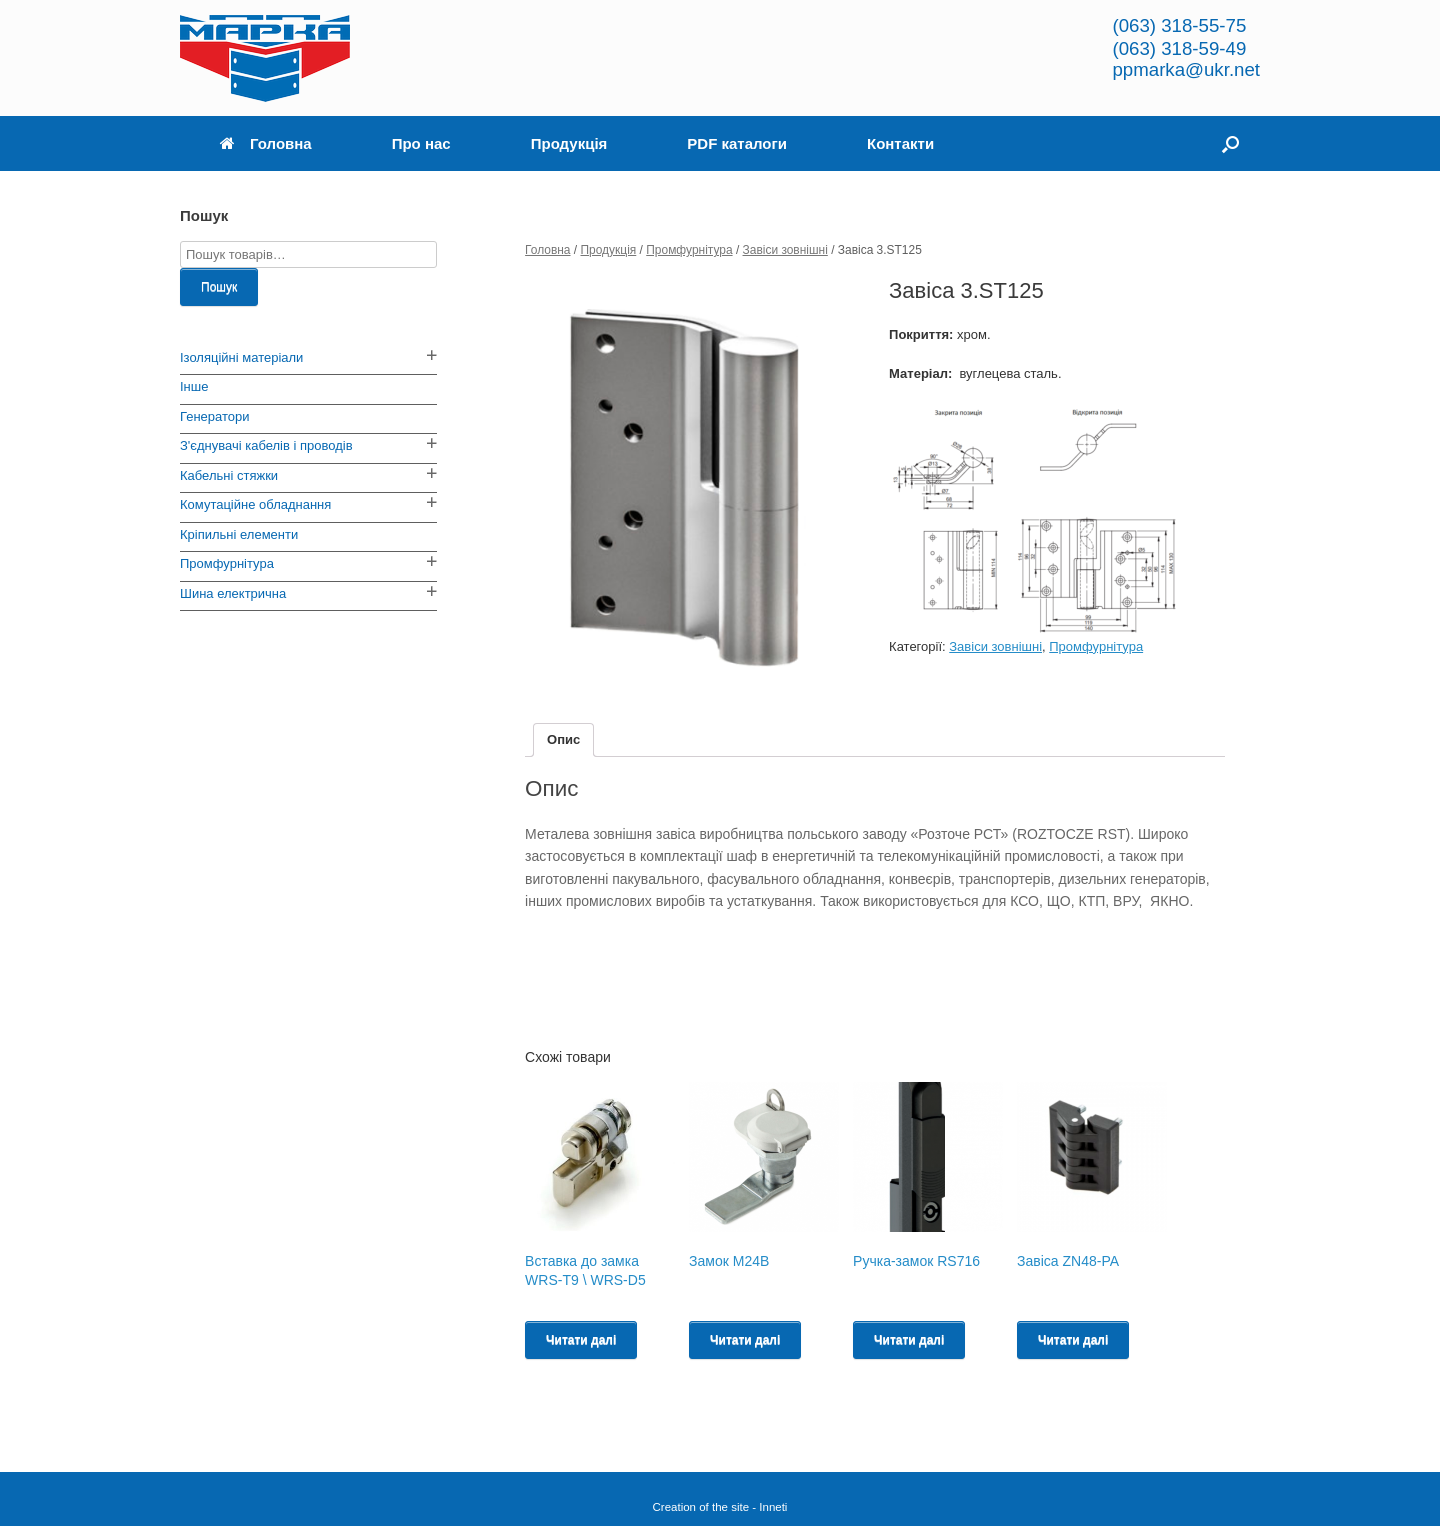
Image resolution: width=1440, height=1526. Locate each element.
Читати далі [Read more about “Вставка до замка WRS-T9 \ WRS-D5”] (581, 1340)
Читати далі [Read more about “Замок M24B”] (745, 1340)
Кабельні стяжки (229, 475)
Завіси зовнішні (785, 250)
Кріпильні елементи (239, 534)
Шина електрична (233, 593)
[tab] (563, 740)
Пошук (219, 287)
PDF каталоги (737, 143)
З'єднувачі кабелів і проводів (266, 445)
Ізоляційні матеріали (241, 357)
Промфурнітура (689, 250)
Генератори (215, 416)
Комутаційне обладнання (255, 504)
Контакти (900, 143)
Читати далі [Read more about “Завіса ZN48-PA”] (1073, 1340)
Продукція (569, 143)
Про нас (421, 143)
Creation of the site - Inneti (720, 1507)
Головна (266, 143)
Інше (194, 386)
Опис (563, 739)
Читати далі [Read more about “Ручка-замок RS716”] (909, 1340)
